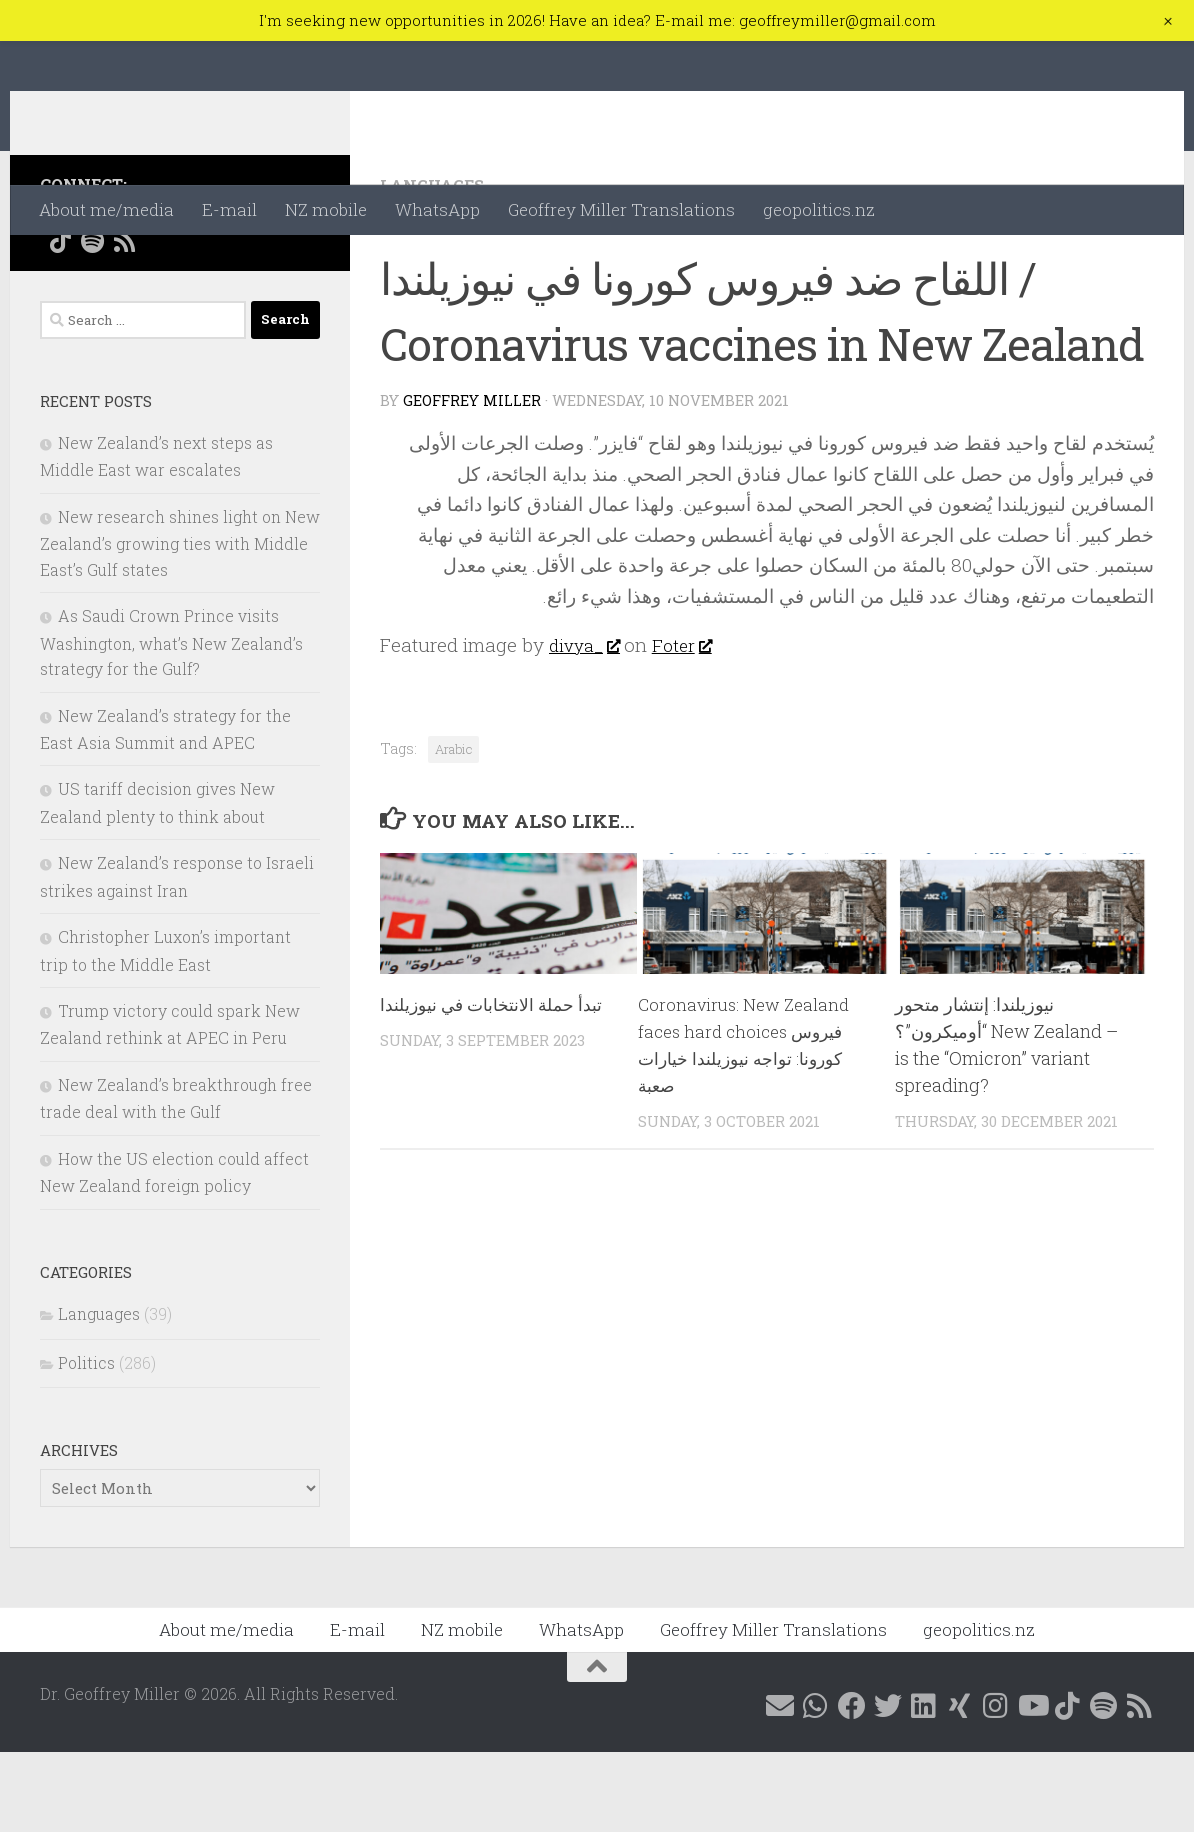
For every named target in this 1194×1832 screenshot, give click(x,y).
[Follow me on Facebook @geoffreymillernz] (124, 294)
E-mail (229, 209)
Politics (86, 1442)
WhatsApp (437, 209)
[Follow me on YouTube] (284, 294)
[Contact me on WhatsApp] (92, 294)
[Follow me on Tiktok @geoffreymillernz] (60, 321)
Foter (691, 724)
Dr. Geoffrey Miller (231, 112)
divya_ (588, 724)
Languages (436, 264)
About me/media (106, 209)
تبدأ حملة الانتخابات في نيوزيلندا (494, 1084)
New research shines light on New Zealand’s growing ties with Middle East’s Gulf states (180, 623)
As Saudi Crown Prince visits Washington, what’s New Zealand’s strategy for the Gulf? (171, 722)
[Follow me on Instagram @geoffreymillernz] (252, 294)
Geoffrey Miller (473, 480)
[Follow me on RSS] (124, 321)
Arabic (453, 829)
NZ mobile (326, 209)
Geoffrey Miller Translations (621, 209)
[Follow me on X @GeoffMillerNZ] (156, 294)
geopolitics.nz (819, 209)
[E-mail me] (60, 294)
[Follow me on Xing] (220, 294)
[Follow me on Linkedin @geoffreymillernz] (188, 294)
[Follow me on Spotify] (92, 321)
